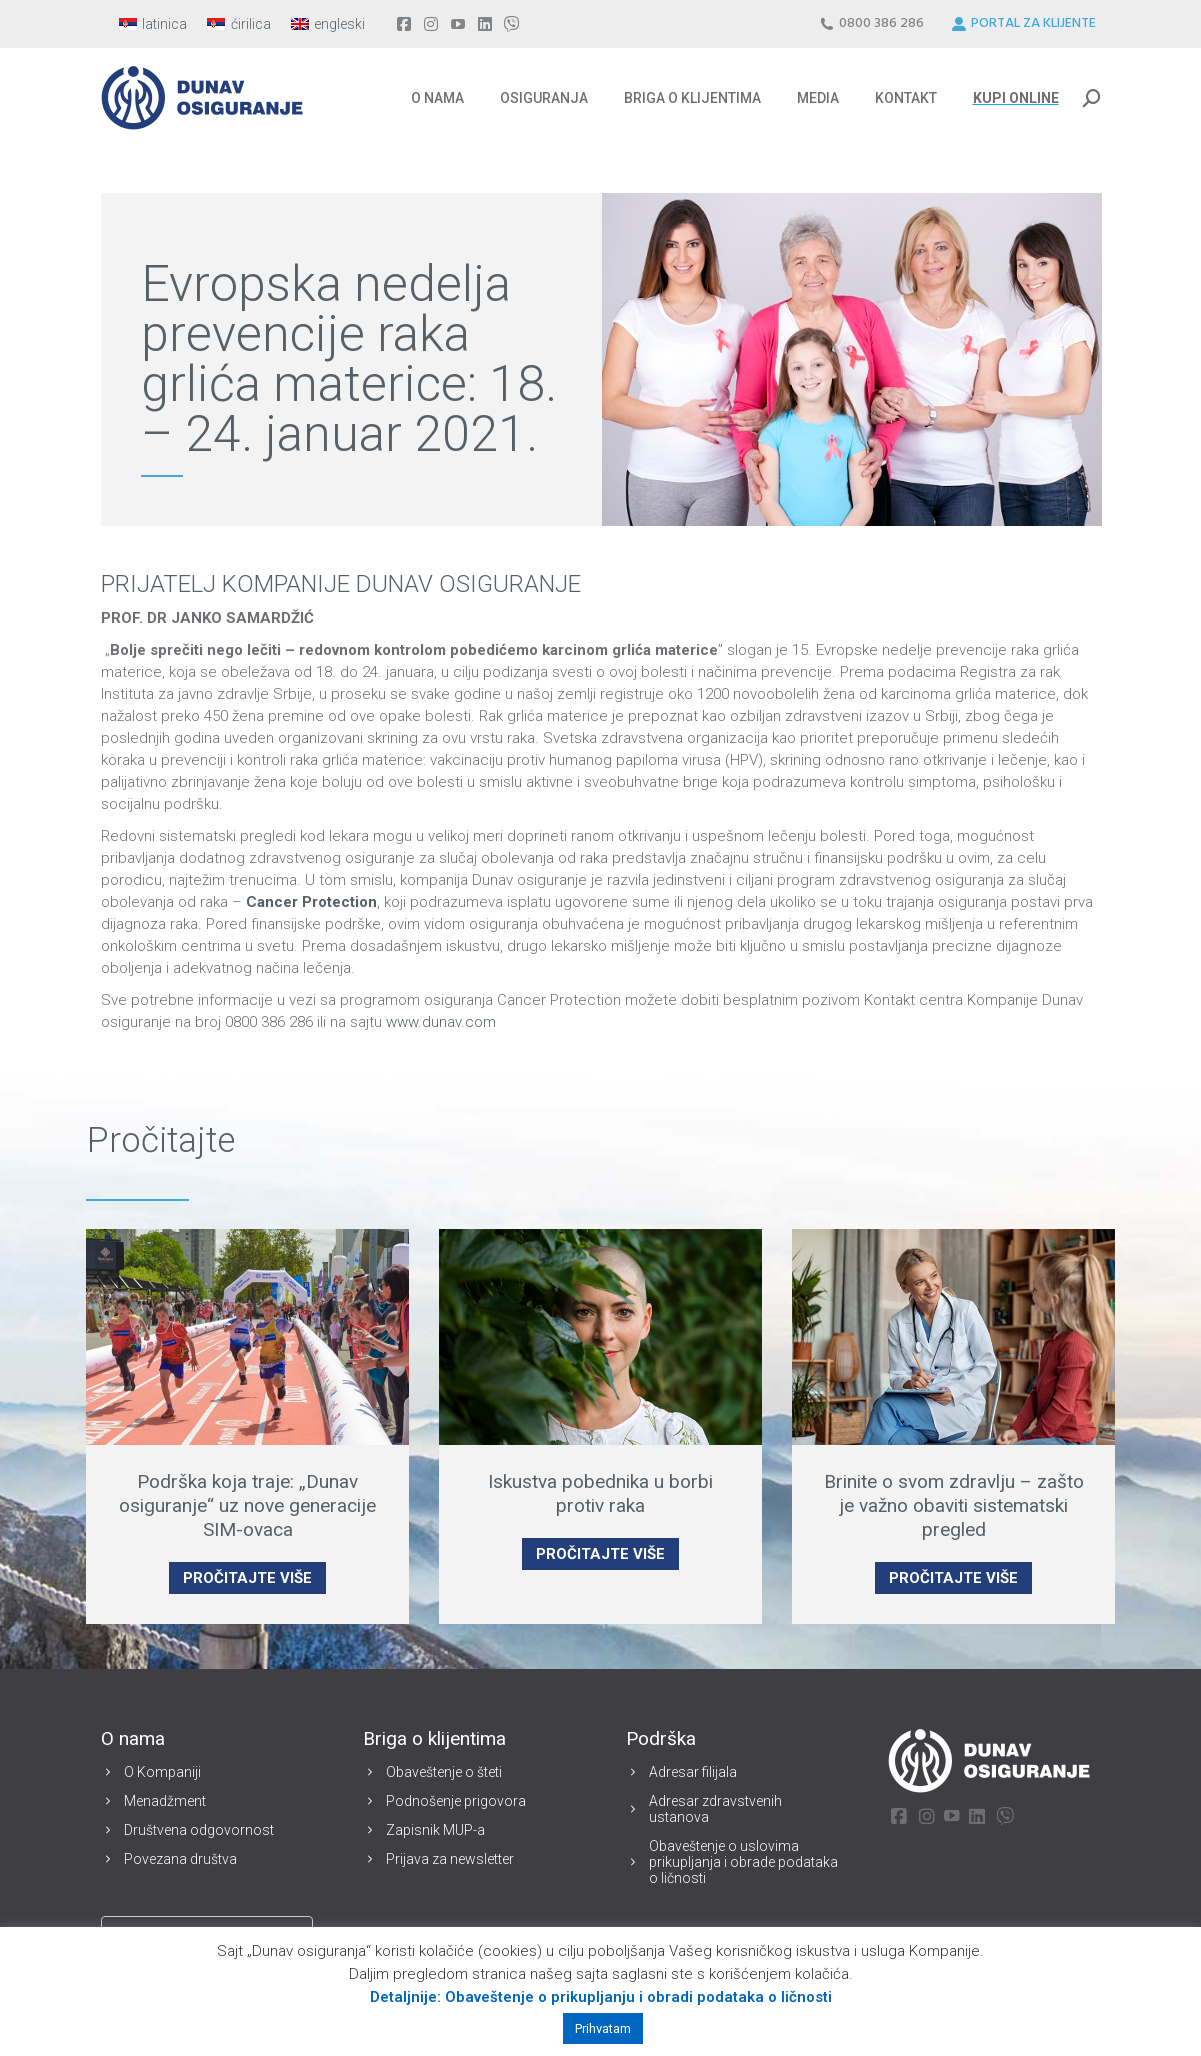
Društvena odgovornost (199, 1830)
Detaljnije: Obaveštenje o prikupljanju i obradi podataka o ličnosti (601, 1997)
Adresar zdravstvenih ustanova (715, 1809)
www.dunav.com (441, 1022)
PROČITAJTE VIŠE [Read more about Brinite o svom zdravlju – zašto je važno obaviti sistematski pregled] (953, 1578)
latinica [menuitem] (164, 24)
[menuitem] (153, 24)
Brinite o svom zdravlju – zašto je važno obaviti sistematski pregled (954, 1505)
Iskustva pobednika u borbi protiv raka (600, 1493)
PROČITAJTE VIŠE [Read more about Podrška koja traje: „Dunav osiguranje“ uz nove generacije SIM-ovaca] (247, 1578)
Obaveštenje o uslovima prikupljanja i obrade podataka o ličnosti (743, 1862)
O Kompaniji (162, 1772)
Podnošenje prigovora (456, 1801)
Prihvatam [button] (603, 2028)
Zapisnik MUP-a (435, 1830)
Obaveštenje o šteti (444, 1772)
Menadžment (165, 1801)
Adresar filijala (693, 1772)
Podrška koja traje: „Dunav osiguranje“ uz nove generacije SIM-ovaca (247, 1505)
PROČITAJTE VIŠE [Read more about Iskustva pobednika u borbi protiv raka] (600, 1554)
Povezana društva (180, 1859)
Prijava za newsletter (450, 1859)
